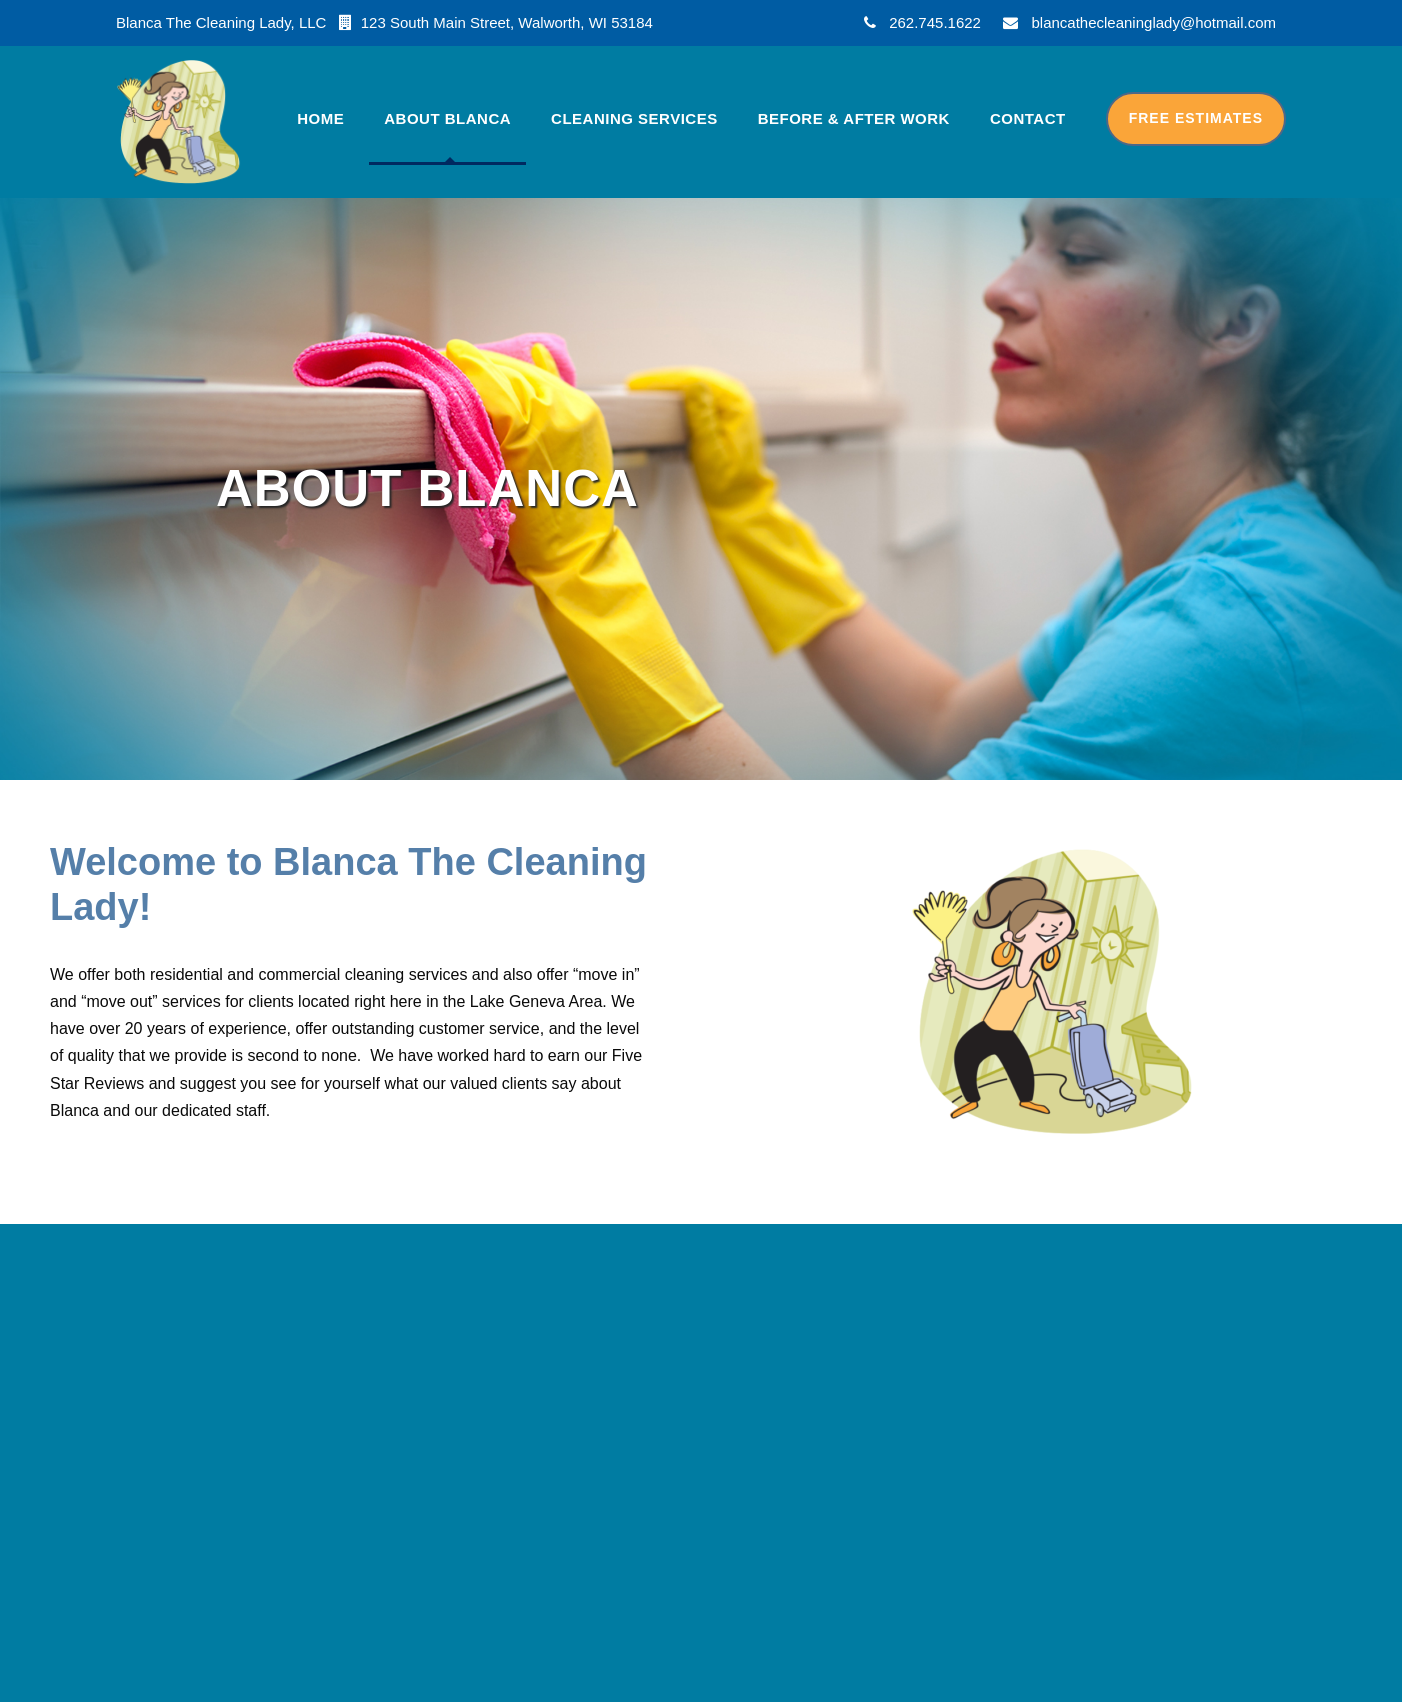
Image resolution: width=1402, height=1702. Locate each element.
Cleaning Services (634, 118)
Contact (1028, 118)
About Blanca (447, 118)
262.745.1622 (935, 22)
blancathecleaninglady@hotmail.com (1153, 22)
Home (320, 118)
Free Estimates (1196, 118)
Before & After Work (854, 118)
